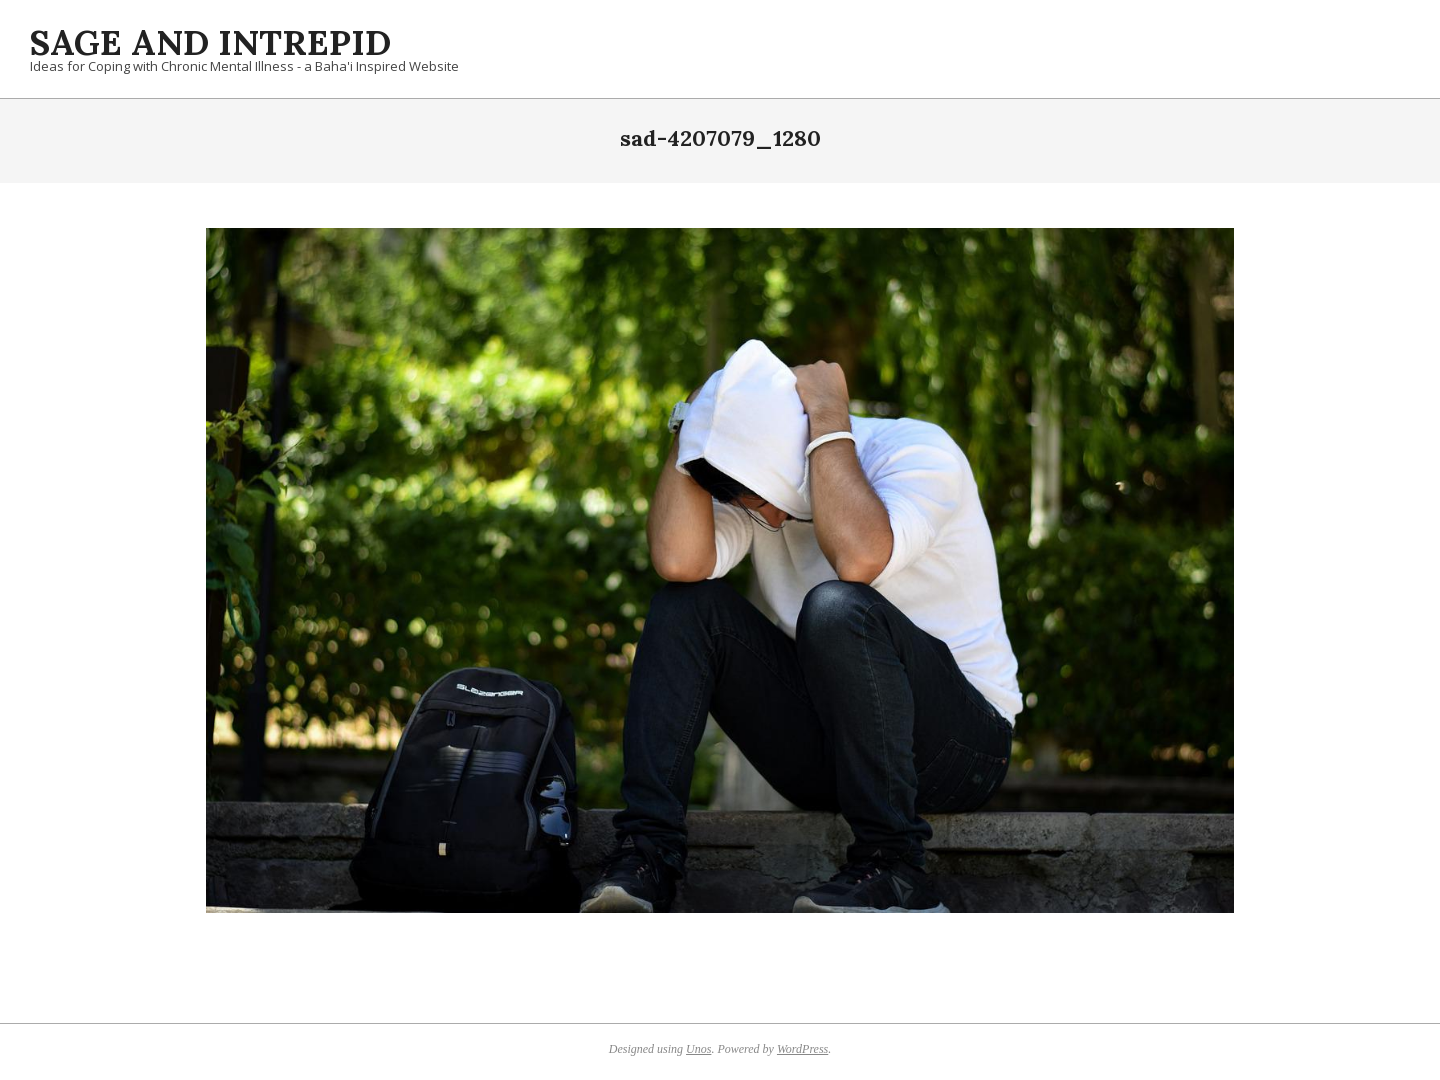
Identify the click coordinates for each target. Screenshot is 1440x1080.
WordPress (802, 1049)
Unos (698, 1049)
